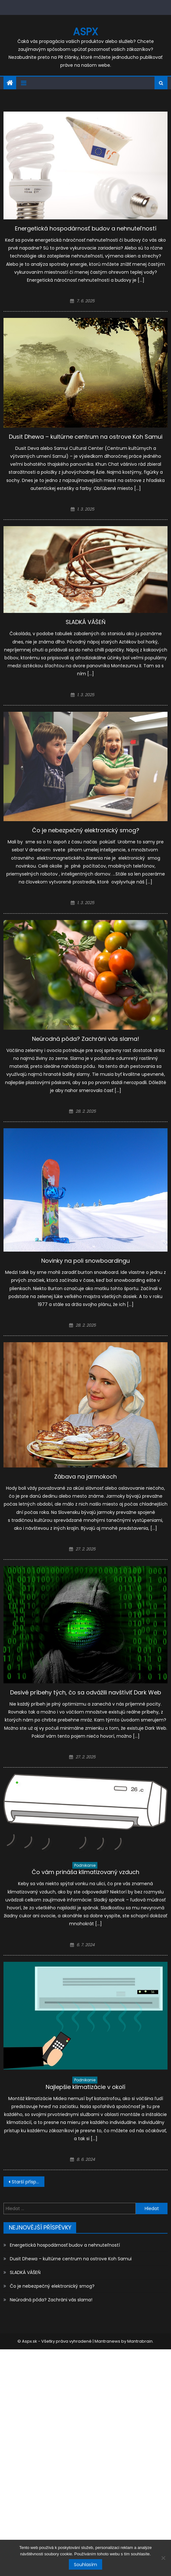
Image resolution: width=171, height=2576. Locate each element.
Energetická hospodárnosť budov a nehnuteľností (85, 228)
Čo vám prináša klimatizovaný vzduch (85, 1872)
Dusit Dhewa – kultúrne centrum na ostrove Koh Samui (85, 437)
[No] (163, 2558)
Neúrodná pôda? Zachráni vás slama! (85, 1039)
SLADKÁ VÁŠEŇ (86, 622)
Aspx (85, 31)
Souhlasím (85, 2564)
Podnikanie (84, 1865)
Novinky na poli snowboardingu (85, 1261)
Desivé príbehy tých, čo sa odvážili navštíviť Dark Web (85, 1692)
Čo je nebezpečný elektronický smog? (85, 830)
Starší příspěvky (28, 2182)
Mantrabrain (140, 2341)
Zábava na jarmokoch (85, 1476)
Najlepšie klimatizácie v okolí (85, 2087)
